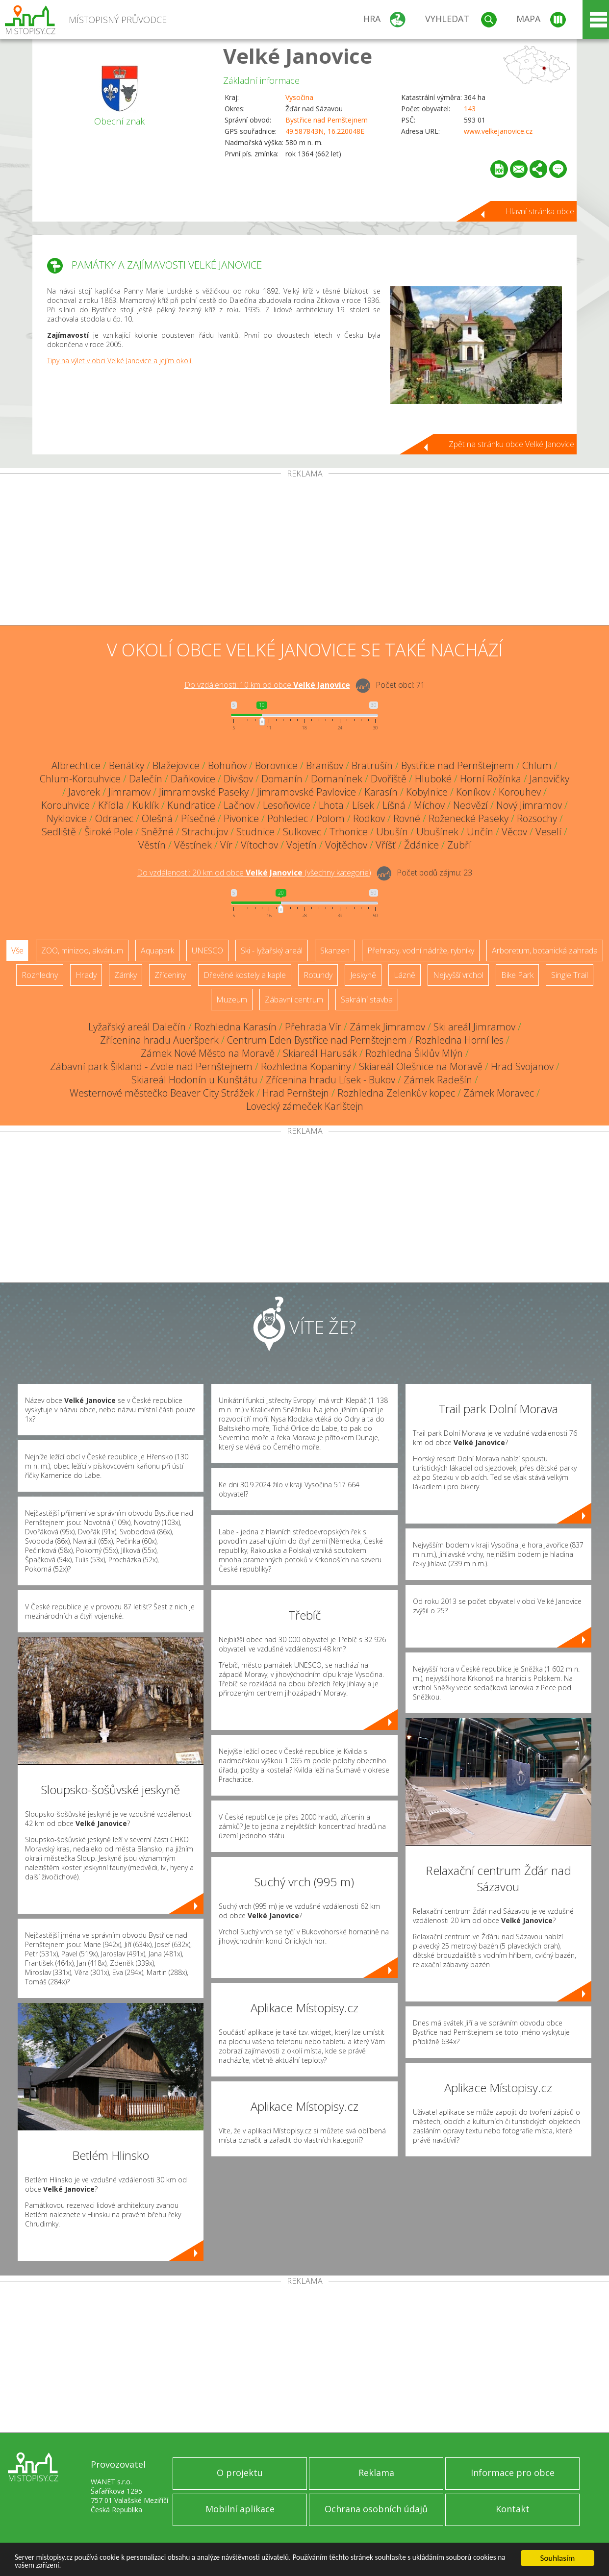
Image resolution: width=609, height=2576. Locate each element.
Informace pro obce (513, 2472)
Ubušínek (437, 831)
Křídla (111, 805)
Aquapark (157, 950)
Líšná (394, 805)
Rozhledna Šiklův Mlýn (414, 1053)
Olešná (157, 818)
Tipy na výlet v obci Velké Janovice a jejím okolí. (120, 360)
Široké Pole (108, 831)
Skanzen (335, 950)
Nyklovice (67, 818)
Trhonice (349, 831)
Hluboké (433, 778)
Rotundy (318, 975)
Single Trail (569, 975)
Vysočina (299, 97)
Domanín (282, 778)
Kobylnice (427, 792)
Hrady (86, 975)
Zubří (459, 844)
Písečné (198, 818)
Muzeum (231, 999)
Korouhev (520, 792)
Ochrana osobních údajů (376, 2509)
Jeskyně (363, 975)
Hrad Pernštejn (295, 1093)
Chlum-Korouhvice (80, 778)
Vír (226, 844)
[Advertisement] (304, 551)
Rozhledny (40, 975)
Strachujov (205, 831)
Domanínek (336, 778)
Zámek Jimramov (387, 1026)
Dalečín (145, 778)
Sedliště (59, 831)
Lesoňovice (286, 805)
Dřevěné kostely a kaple (244, 975)
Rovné (406, 818)
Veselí (548, 831)
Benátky (126, 765)
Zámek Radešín (438, 1079)
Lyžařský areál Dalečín (137, 1026)
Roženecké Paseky (468, 818)
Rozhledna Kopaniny (306, 1066)
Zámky (125, 975)
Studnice (255, 831)
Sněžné (157, 831)
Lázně (404, 975)
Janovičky (549, 778)
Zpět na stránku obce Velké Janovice (511, 444)
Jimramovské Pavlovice (306, 792)
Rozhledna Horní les (459, 1040)
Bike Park (517, 975)
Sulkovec (302, 831)
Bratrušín (372, 765)
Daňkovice (193, 778)
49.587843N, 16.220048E (324, 131)
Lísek (363, 805)
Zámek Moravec (498, 1093)
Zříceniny (170, 975)
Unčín (480, 831)
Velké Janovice (297, 56)
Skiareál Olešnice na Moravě (420, 1066)
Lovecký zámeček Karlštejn (304, 1106)
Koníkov (473, 792)
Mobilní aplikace (240, 2509)
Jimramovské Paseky (204, 792)
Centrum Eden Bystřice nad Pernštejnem (317, 1040)
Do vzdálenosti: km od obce (267, 684)
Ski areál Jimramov (474, 1026)
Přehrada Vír (313, 1026)
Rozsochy (537, 818)
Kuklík (145, 805)
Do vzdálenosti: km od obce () (254, 872)
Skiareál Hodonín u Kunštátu (194, 1079)
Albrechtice (76, 765)
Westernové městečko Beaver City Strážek (162, 1093)
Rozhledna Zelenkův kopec (396, 1093)
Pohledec (287, 818)
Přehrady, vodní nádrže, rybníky (420, 950)
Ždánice (421, 844)
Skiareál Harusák (320, 1053)
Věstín (152, 844)
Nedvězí (470, 805)
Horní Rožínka (490, 778)
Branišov (324, 765)
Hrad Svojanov (522, 1066)
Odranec (114, 818)
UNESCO (207, 950)
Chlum (537, 765)
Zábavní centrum (294, 999)
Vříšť (386, 844)
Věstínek (193, 844)
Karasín (381, 792)
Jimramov (129, 792)
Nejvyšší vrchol (458, 975)
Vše (17, 950)
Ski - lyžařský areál (272, 950)
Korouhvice (65, 805)
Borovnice (276, 765)
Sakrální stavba (367, 999)
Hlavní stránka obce (540, 211)
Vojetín (301, 844)
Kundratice (191, 805)
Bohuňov (227, 765)
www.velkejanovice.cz (498, 131)
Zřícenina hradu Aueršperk (159, 1040)
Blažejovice (176, 765)
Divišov (238, 778)
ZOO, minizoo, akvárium (82, 950)
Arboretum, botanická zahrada (545, 950)
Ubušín (392, 831)
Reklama (376, 2472)
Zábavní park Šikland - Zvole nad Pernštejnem (151, 1066)
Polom (330, 818)
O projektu (240, 2472)
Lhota (331, 805)
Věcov (514, 831)
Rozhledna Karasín (235, 1026)
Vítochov (259, 844)
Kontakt (513, 2509)
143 (470, 108)
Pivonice (241, 818)
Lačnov (239, 805)
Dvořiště (388, 778)
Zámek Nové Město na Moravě (208, 1053)
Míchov (429, 805)
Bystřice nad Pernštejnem (326, 120)
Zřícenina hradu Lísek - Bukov (330, 1079)
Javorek (84, 792)
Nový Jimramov (529, 805)
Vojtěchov (346, 844)
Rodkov (369, 818)
